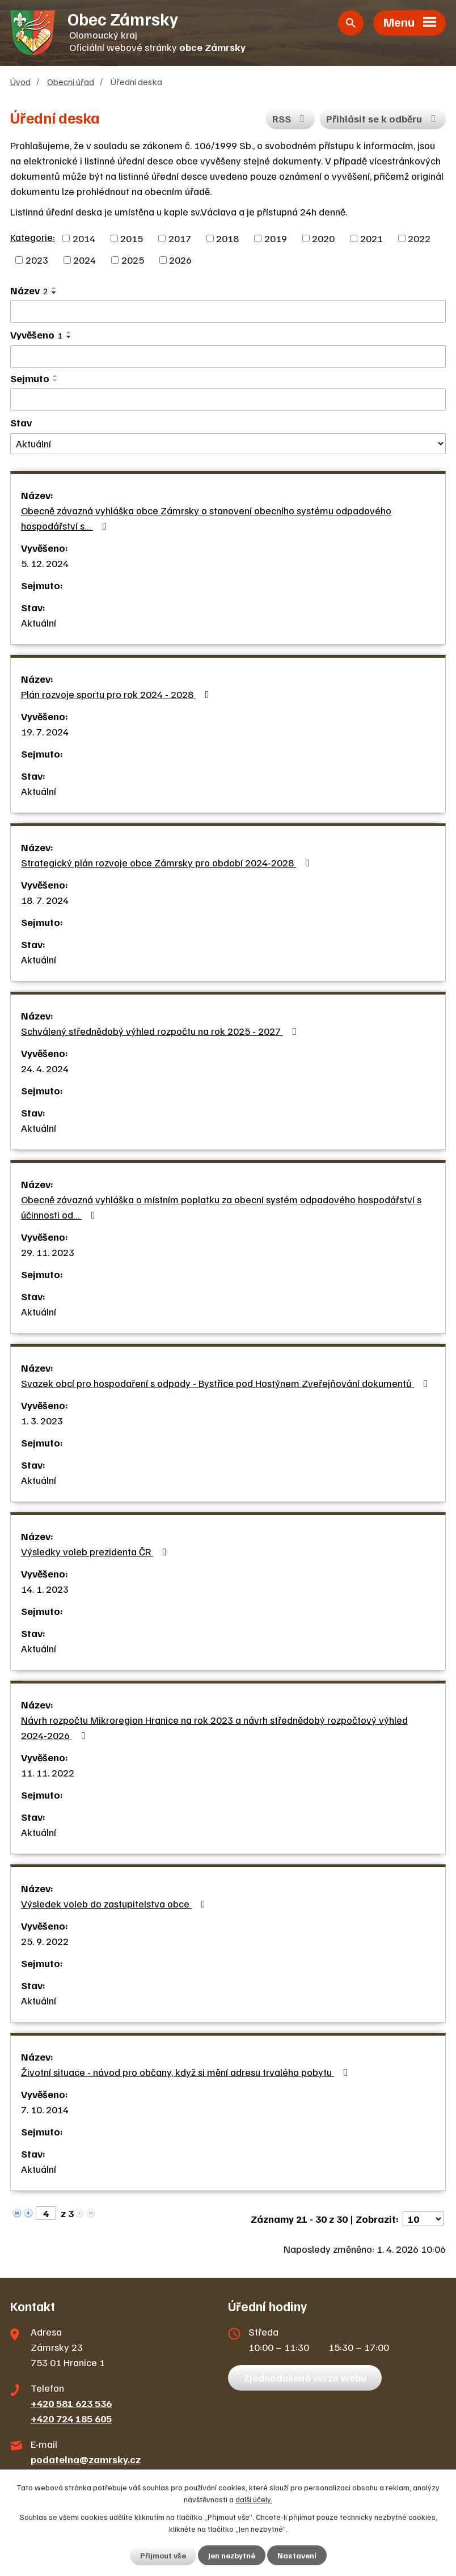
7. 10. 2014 (45, 2109)
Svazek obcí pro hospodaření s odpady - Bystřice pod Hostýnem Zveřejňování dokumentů (226, 1383)
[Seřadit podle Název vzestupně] (54, 288)
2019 (275, 238)
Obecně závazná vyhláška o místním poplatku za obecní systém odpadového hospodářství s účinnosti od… (221, 1207)
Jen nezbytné (231, 2555)
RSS (290, 118)
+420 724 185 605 (71, 2418)
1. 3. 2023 (42, 1420)
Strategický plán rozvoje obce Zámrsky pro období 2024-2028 (167, 862)
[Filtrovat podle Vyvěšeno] (228, 356)
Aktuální (38, 622)
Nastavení (296, 2555)
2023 (37, 259)
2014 (84, 238)
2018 (227, 238)
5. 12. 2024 (45, 563)
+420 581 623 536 (71, 2403)
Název (29, 290)
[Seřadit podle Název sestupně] (54, 292)
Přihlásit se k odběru (383, 118)
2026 (180, 259)
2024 (84, 259)
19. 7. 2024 (45, 731)
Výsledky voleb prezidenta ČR (96, 1551)
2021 (371, 238)
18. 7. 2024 (45, 900)
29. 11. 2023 (47, 1252)
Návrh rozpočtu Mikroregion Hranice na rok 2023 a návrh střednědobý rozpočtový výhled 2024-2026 (214, 1727)
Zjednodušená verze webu (304, 2377)
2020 (323, 238)
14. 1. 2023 (45, 1589)
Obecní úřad (70, 81)
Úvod (20, 81)
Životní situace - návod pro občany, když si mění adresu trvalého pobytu (186, 2072)
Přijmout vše (163, 2555)
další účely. (253, 2499)
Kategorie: (32, 237)
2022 (419, 238)
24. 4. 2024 (45, 1068)
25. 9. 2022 (45, 1941)
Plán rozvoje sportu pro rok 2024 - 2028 (117, 694)
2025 (132, 259)
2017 (179, 238)
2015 (131, 238)
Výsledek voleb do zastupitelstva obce (115, 1903)
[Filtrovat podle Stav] (228, 443)
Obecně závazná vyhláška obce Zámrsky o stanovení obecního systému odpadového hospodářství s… (206, 518)
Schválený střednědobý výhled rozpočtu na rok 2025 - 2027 (161, 1031)
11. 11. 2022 (47, 1772)
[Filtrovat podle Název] (228, 311)
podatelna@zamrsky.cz (86, 2459)
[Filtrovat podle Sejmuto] (228, 399)
